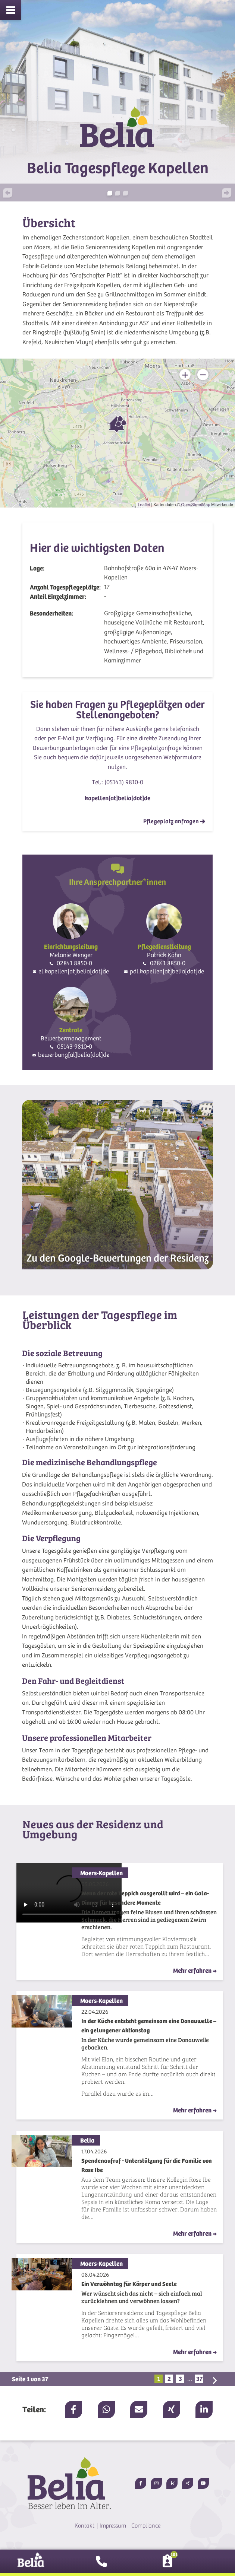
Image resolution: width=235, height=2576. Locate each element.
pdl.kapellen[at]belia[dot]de (167, 971)
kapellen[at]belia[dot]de (117, 798)
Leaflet (144, 504)
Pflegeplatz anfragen (174, 821)
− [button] (203, 374)
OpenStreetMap (195, 504)
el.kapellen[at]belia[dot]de (73, 971)
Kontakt (84, 2525)
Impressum (113, 2525)
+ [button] (185, 374)
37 (199, 2379)
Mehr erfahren (195, 1971)
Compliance (145, 2525)
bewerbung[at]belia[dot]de (73, 1055)
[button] (16, 194)
